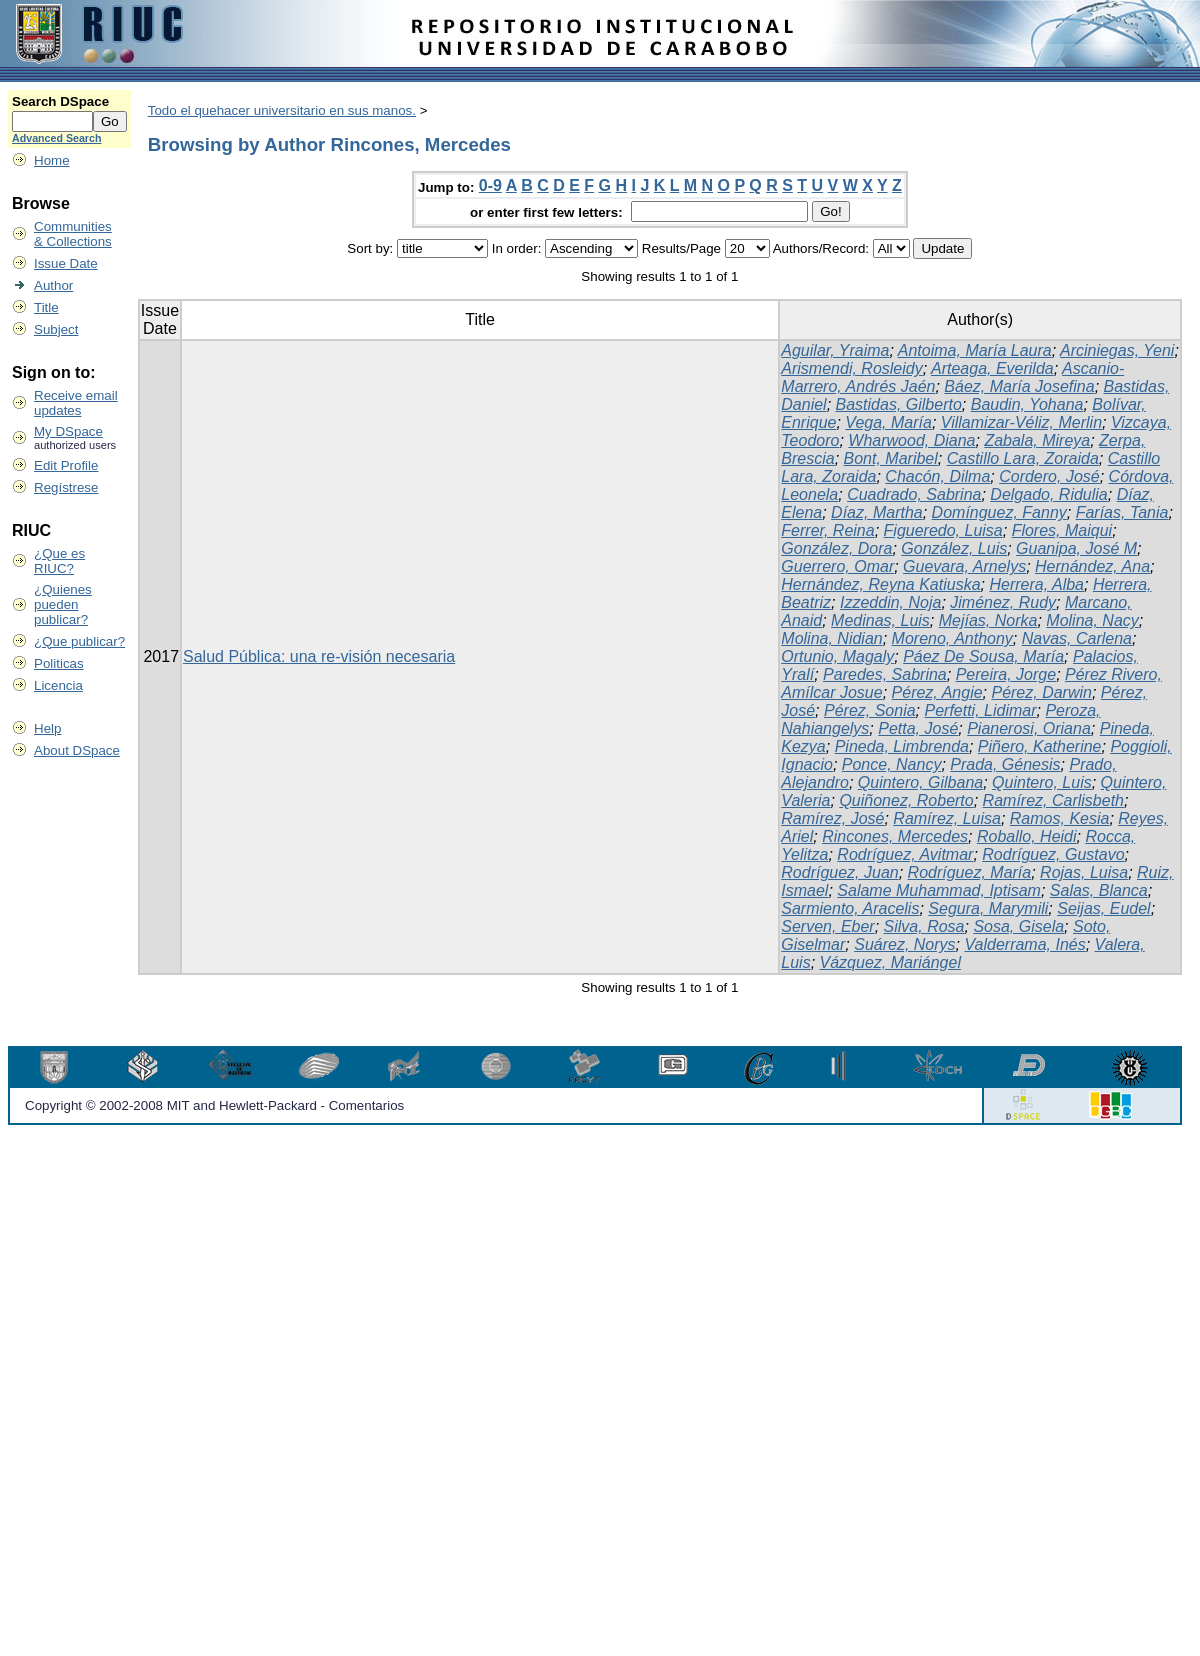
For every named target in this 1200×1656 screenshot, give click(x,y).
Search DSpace (60, 101)
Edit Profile (66, 465)
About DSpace (77, 750)
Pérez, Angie (937, 692)
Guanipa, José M (1076, 548)
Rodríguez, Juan (839, 872)
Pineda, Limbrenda (902, 746)
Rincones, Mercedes (895, 836)
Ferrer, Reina (827, 530)
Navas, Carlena (1077, 638)
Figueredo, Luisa (943, 530)
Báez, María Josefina (1019, 386)
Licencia (58, 685)
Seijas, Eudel (1103, 908)
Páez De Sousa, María (983, 656)
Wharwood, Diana (911, 440)
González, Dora (836, 548)
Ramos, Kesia (1060, 818)
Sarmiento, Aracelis (850, 908)
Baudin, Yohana (1027, 404)
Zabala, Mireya (1037, 440)
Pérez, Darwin (1041, 692)
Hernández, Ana (1092, 566)
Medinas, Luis (880, 620)
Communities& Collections (73, 234)
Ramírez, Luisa (947, 818)
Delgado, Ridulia (1048, 494)
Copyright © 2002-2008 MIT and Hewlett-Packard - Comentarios (214, 1105)
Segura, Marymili (988, 908)
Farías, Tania (1122, 512)
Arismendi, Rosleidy (851, 368)
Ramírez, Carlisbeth (1053, 800)
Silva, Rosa (924, 926)
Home (52, 160)
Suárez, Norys (904, 944)
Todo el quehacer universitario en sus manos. (282, 110)
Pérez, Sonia (870, 710)
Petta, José (918, 728)
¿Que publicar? (79, 641)
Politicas (59, 663)
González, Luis (954, 548)
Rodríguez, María (970, 872)
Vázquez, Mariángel (890, 962)
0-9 (490, 185)
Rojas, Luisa (1084, 872)
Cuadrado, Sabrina (914, 494)
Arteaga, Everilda (992, 368)
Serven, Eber (827, 926)
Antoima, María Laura (975, 350)
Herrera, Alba (1036, 584)
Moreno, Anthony (952, 638)
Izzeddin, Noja (890, 602)
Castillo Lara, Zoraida (1023, 458)
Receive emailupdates (76, 403)
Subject (56, 329)
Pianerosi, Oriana (1029, 728)
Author (53, 285)
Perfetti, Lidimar (980, 710)
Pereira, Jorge (1006, 674)
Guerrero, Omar (837, 566)
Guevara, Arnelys (964, 566)
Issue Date (66, 263)
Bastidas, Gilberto (899, 404)
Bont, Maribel (891, 458)
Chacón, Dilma (937, 476)
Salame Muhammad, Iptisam (939, 890)
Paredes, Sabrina (885, 674)
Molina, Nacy (1092, 620)
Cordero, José (1049, 476)
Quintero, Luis (1042, 782)
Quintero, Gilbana (920, 782)
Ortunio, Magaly (837, 656)
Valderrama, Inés (1024, 944)
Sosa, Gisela (1018, 926)
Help (47, 728)
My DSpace (68, 431)
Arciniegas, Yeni (1117, 350)
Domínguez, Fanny (999, 512)
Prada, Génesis (1005, 764)
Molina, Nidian (831, 638)
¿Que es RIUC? (59, 561)
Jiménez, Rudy (1003, 602)
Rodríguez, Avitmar (905, 854)
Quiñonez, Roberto (906, 800)
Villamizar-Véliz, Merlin (1021, 422)
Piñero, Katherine (1040, 746)
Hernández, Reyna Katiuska (880, 584)
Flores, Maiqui (1062, 530)
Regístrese (66, 487)
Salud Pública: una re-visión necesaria (319, 656)
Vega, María (888, 422)
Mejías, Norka (988, 620)
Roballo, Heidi (1027, 836)
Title (46, 307)
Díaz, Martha (877, 512)
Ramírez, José (832, 818)
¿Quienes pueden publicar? (63, 604)
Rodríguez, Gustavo (1053, 854)
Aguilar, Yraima (835, 350)
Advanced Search (56, 138)
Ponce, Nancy (892, 764)
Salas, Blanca (1099, 890)
